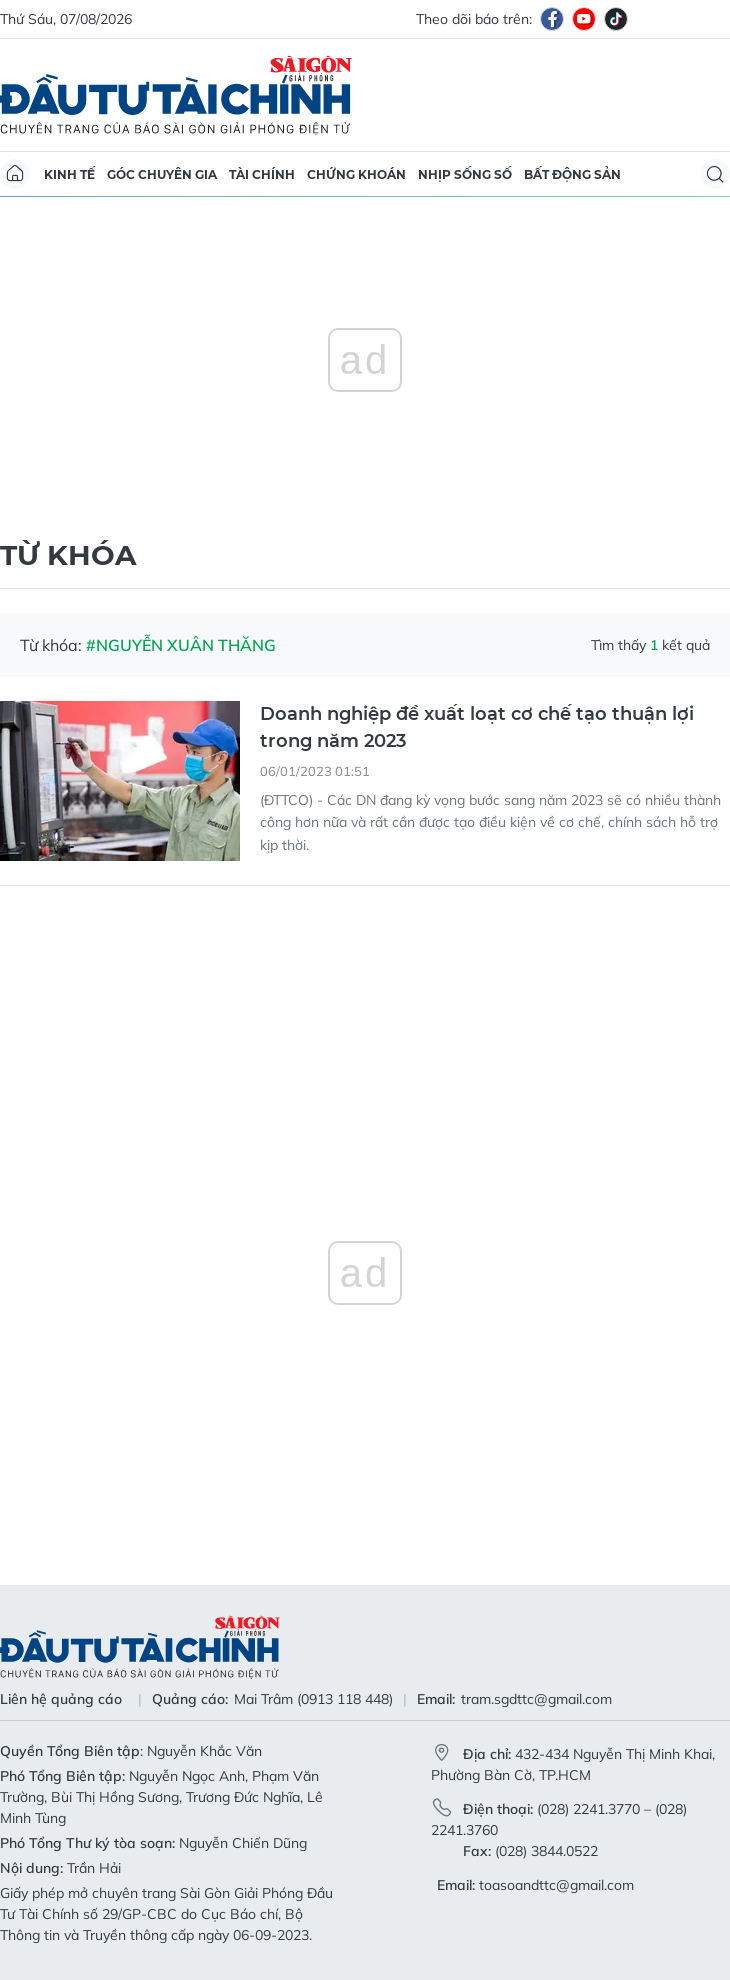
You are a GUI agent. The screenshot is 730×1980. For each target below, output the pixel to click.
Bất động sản (572, 174)
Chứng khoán (356, 174)
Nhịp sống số (465, 174)
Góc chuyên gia (162, 174)
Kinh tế (69, 174)
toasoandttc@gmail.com (556, 1885)
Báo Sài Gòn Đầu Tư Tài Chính (176, 95)
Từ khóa (68, 555)
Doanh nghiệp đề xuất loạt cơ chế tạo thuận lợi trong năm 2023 (477, 727)
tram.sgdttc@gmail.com (536, 1699)
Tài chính (262, 174)
